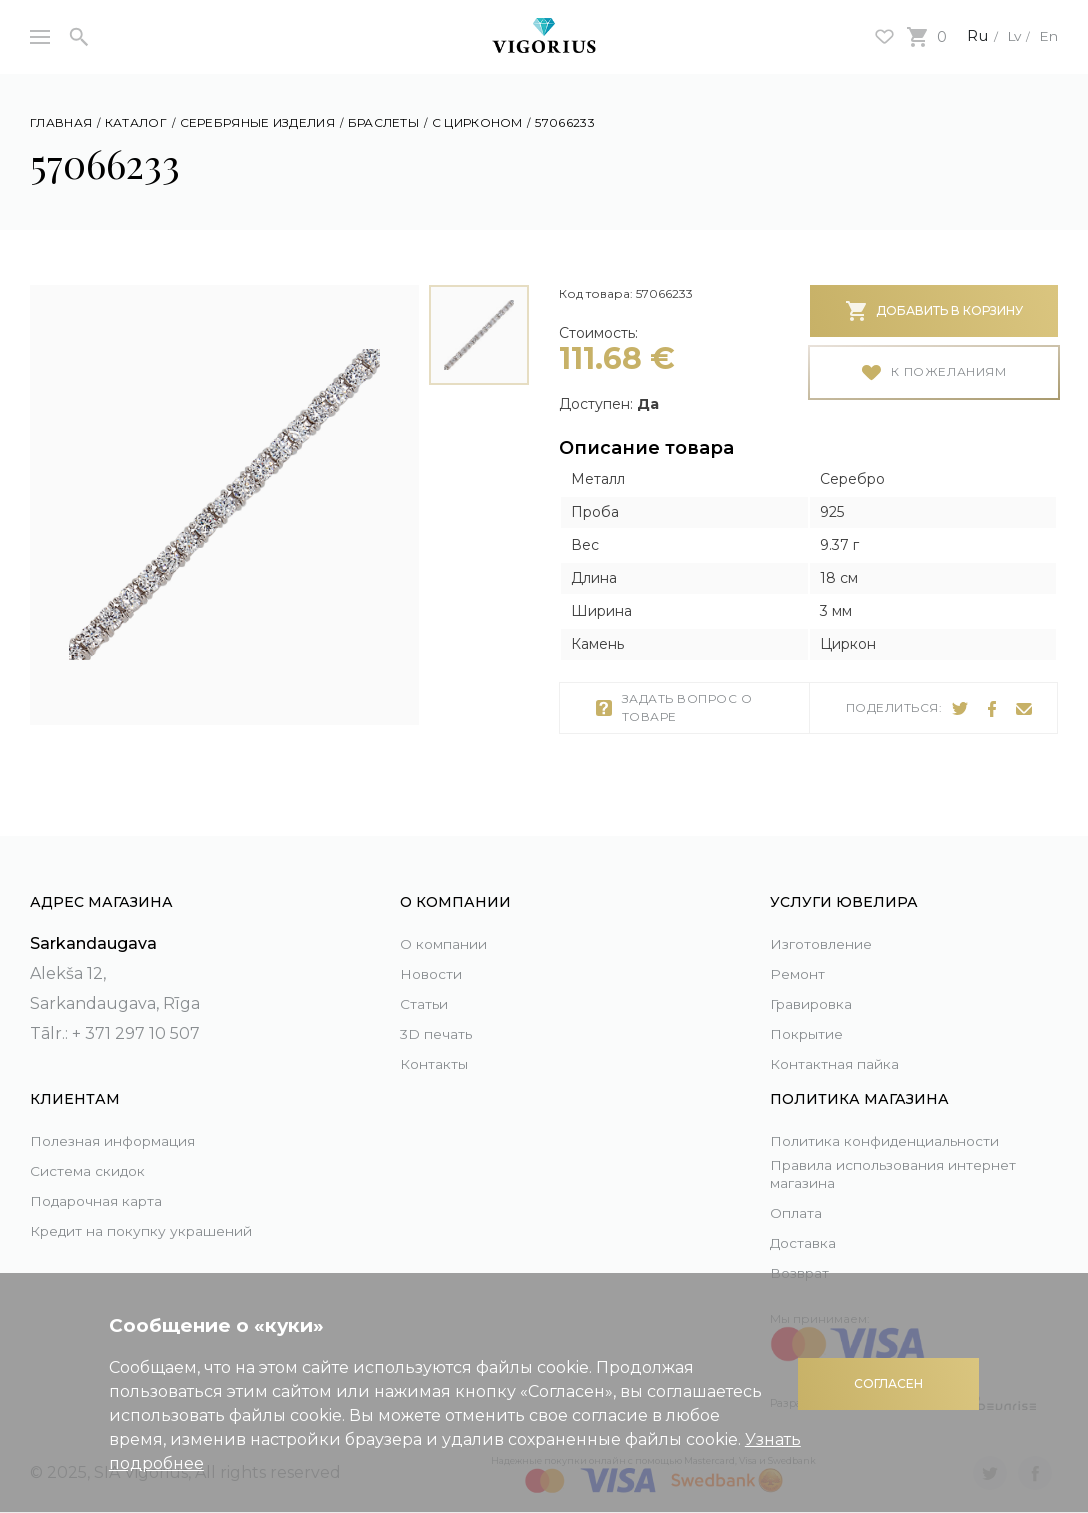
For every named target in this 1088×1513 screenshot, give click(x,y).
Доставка (809, 1242)
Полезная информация (129, 1118)
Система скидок (99, 1148)
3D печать (442, 1011)
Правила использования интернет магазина (875, 1172)
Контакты (439, 1041)
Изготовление (829, 921)
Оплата (800, 1212)
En (1047, 35)
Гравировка (819, 981)
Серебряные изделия (257, 122)
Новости (435, 951)
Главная (61, 122)
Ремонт (801, 951)
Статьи (428, 981)
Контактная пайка (845, 1041)
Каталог (136, 122)
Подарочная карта (107, 1178)
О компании (453, 921)
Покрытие (813, 1011)
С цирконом (477, 122)
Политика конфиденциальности (865, 1125)
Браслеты (383, 122)
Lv (1007, 35)
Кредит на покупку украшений (110, 1223)
